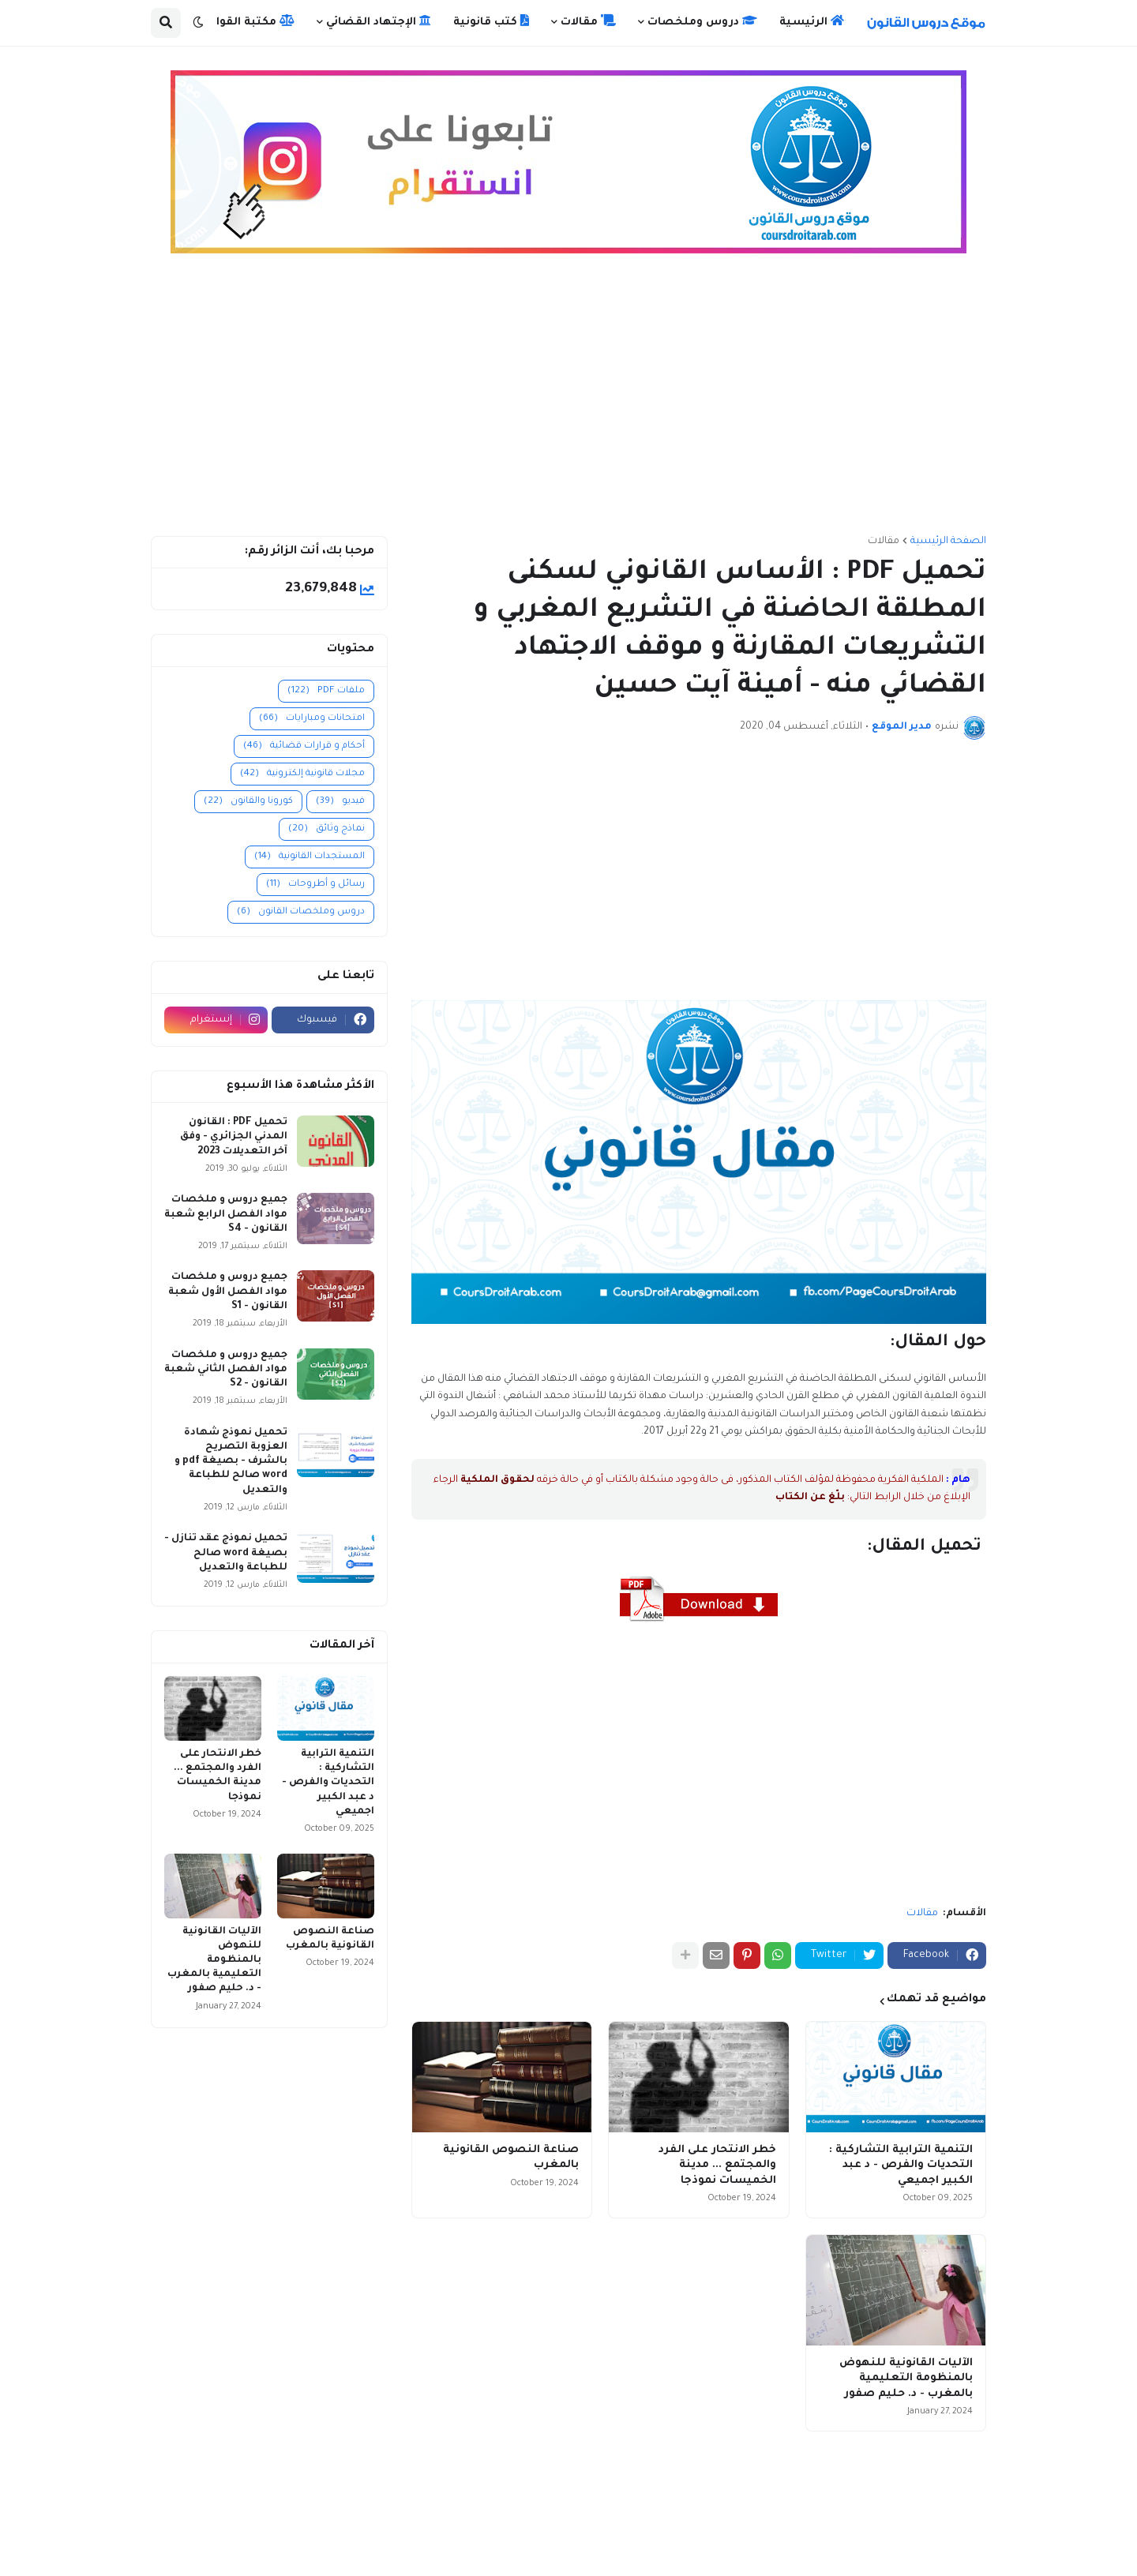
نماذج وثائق (326, 829)
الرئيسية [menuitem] (811, 21)
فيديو (340, 801)
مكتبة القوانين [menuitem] (246, 21)
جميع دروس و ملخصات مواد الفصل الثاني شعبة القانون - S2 (225, 1369)
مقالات (883, 541)
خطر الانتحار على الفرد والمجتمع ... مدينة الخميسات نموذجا (717, 2165)
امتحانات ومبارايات (312, 718)
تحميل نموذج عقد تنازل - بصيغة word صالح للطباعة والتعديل (225, 1553)
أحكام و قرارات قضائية (304, 746)
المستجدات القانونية (309, 857)
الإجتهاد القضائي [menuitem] (378, 21)
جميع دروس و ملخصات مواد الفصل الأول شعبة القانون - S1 (227, 1291)
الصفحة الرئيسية (948, 541)
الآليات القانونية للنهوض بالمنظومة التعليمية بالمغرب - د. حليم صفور (906, 2378)
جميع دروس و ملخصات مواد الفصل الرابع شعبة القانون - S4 (225, 1214)
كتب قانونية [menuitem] (491, 21)
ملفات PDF (326, 691)
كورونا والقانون (248, 801)
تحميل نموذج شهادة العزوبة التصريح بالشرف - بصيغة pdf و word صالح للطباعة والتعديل (230, 1461)
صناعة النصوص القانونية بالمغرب (511, 2158)
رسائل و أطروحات (315, 884)
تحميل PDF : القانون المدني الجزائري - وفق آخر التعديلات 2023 (233, 1137)
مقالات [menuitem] (588, 21)
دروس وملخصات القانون (301, 912)
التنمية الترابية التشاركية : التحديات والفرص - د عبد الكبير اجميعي (901, 2165)
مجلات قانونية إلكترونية (302, 774)
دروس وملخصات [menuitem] (702, 21)
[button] (198, 23)
